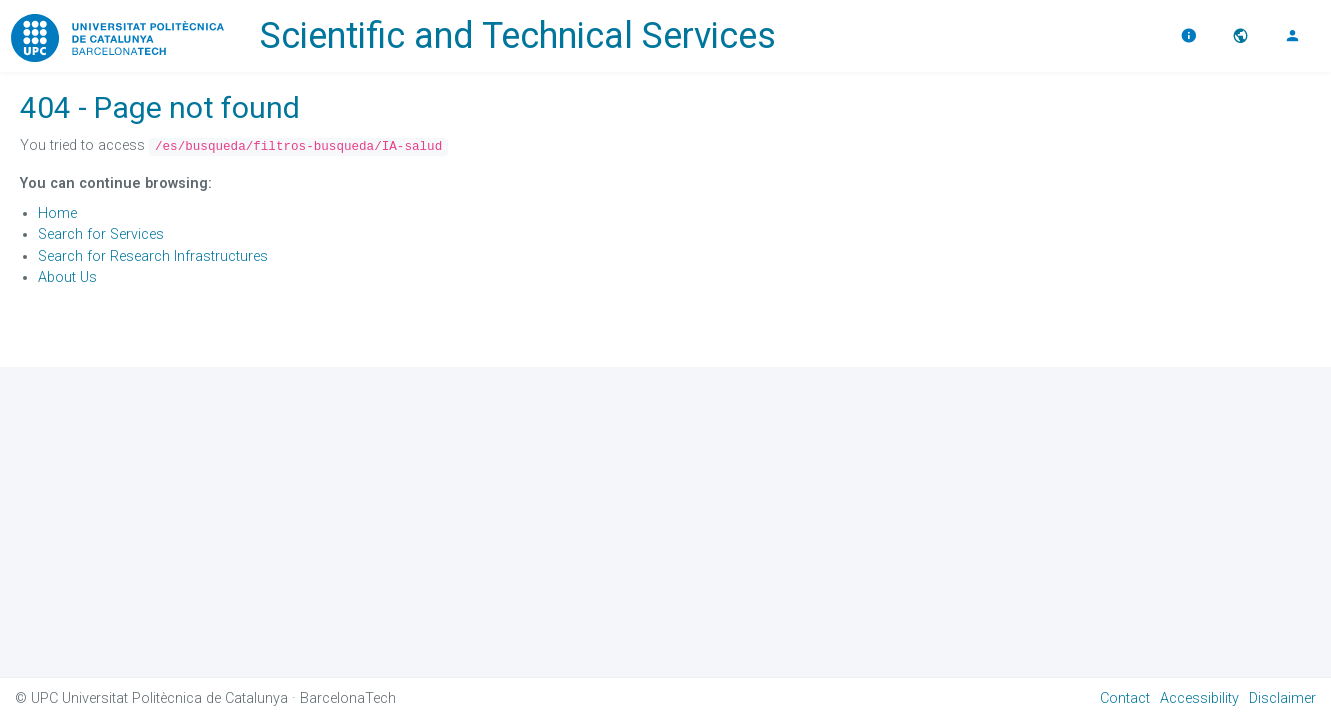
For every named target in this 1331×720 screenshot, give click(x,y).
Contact (1125, 698)
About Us (67, 277)
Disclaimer (1282, 698)
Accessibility (1199, 698)
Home (57, 213)
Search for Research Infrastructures (153, 256)
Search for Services (101, 234)
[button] (1243, 36)
